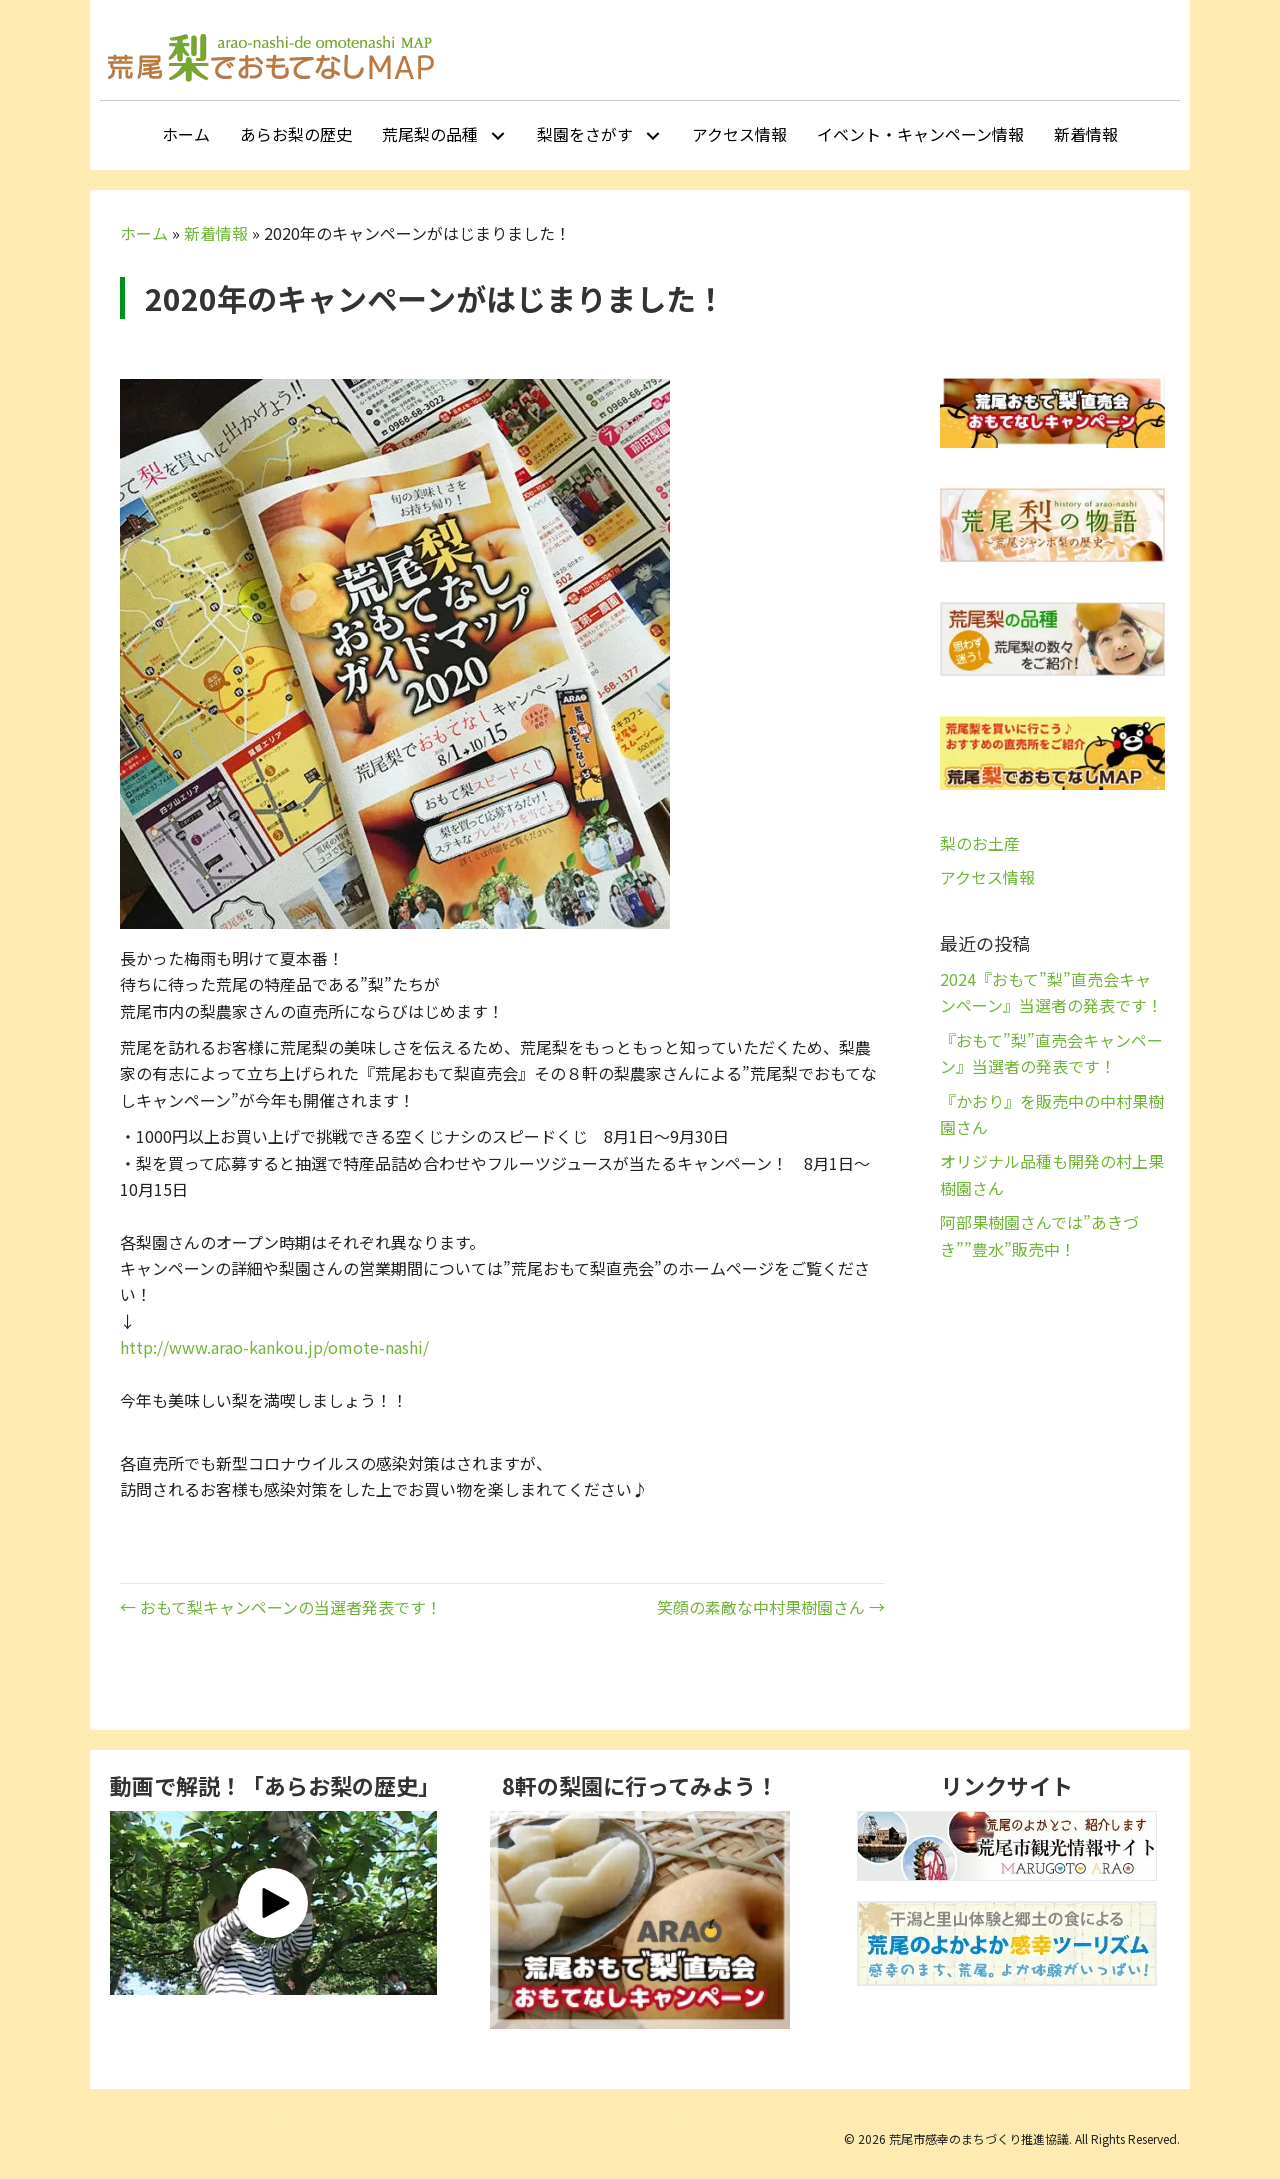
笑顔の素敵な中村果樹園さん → (771, 1607)
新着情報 (216, 233)
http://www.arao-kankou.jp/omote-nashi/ (274, 1347)
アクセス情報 (987, 877)
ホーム (144, 233)
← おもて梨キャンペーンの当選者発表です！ (281, 1607)
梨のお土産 (980, 843)
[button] (497, 135)
